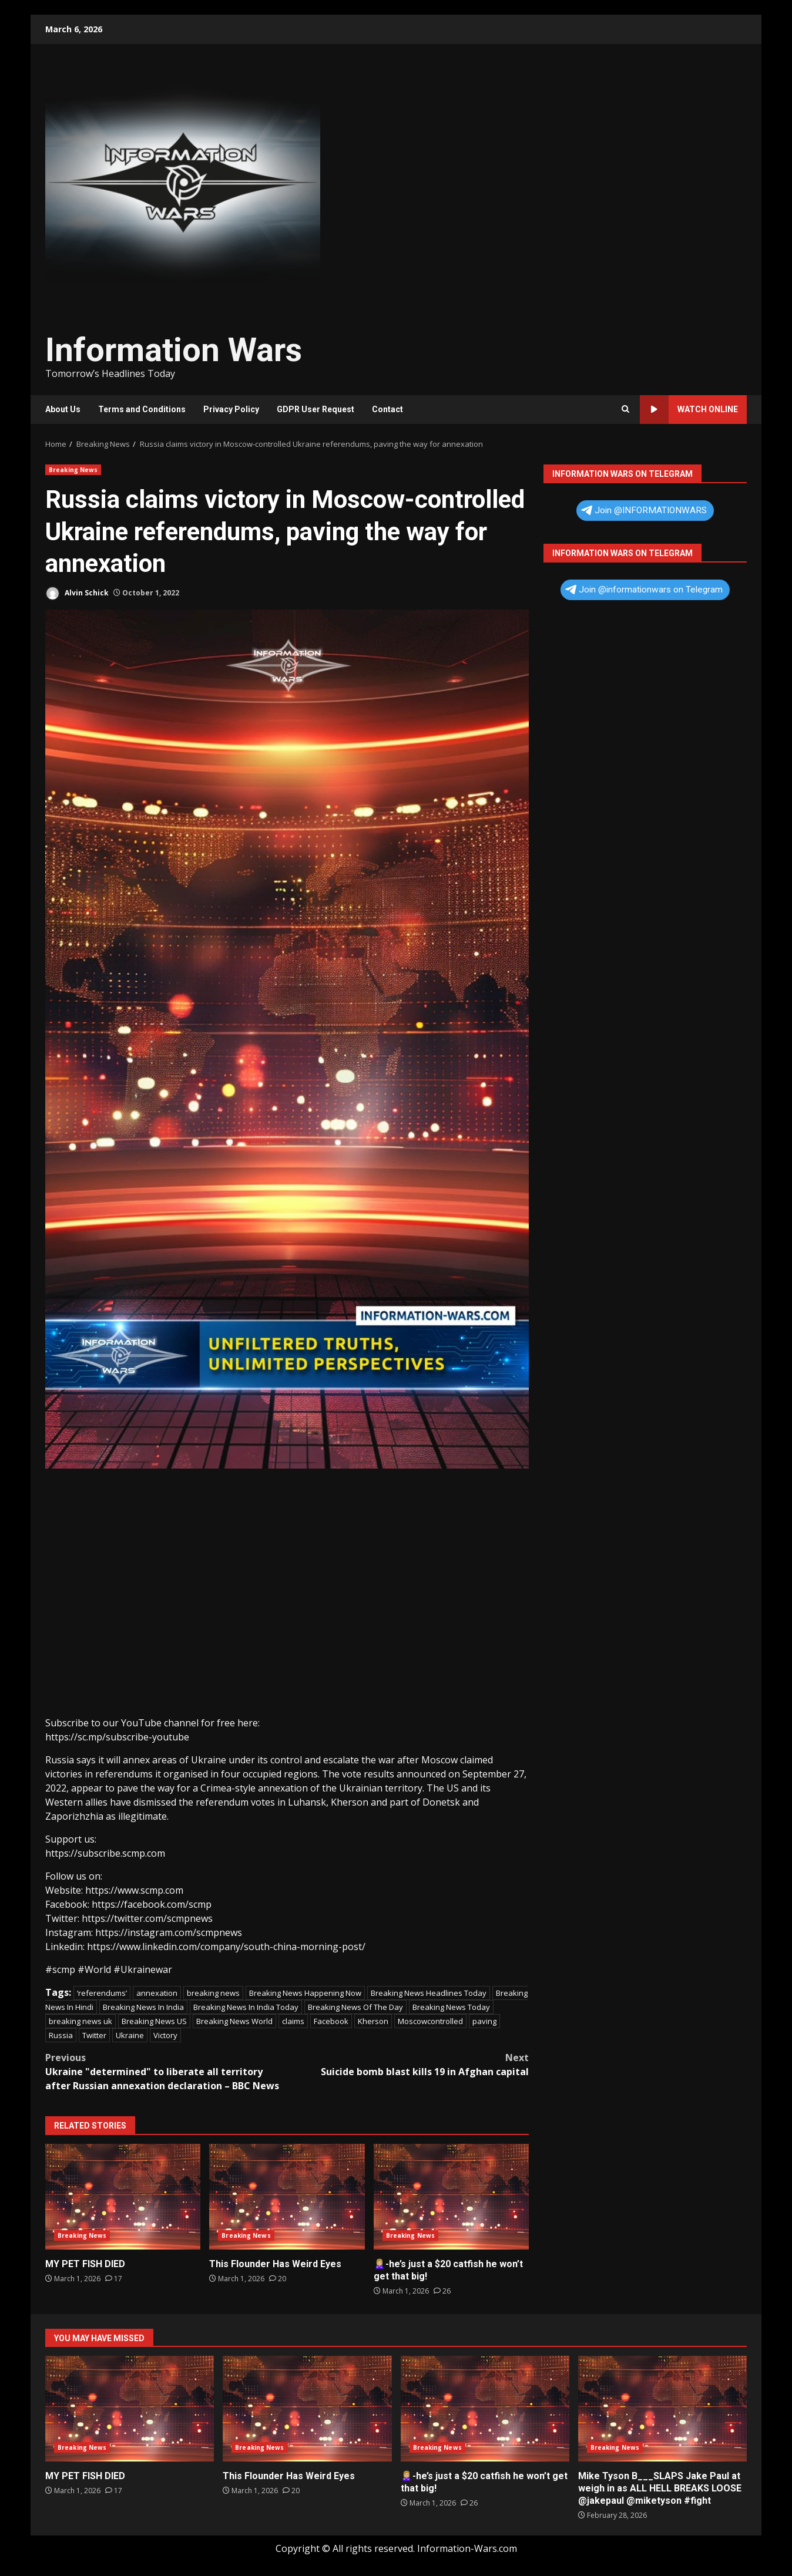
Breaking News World (234, 2021)
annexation (156, 1993)
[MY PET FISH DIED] (113, 2279)
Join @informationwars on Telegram (644, 589)
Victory (165, 2035)
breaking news (213, 1993)
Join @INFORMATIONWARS (644, 510)
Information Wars (173, 350)
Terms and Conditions (142, 409)
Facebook (331, 2021)
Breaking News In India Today (245, 2007)
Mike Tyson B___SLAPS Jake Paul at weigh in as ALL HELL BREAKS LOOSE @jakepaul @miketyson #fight (662, 2408)
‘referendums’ (102, 1993)
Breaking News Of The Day (355, 2007)
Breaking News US (154, 2021)
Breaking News (73, 470)
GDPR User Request (315, 409)
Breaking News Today (451, 2007)
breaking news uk (80, 2021)
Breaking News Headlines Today (428, 1993)
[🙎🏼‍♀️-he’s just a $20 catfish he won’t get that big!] (442, 2291)
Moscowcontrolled (430, 2021)
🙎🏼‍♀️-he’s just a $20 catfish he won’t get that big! (451, 2197)
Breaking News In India (143, 2007)
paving (484, 2021)
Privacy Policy (231, 409)
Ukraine (130, 2035)
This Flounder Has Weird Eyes (286, 2197)
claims (293, 2021)
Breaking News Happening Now (305, 1993)
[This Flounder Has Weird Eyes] (277, 2279)
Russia (61, 2035)
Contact (387, 409)
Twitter (94, 2035)
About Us (62, 409)
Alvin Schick (77, 593)
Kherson (373, 2021)
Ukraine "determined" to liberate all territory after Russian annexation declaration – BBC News (166, 2071)
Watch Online (689, 409)
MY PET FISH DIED (122, 2197)
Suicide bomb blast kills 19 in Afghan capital (408, 2064)
